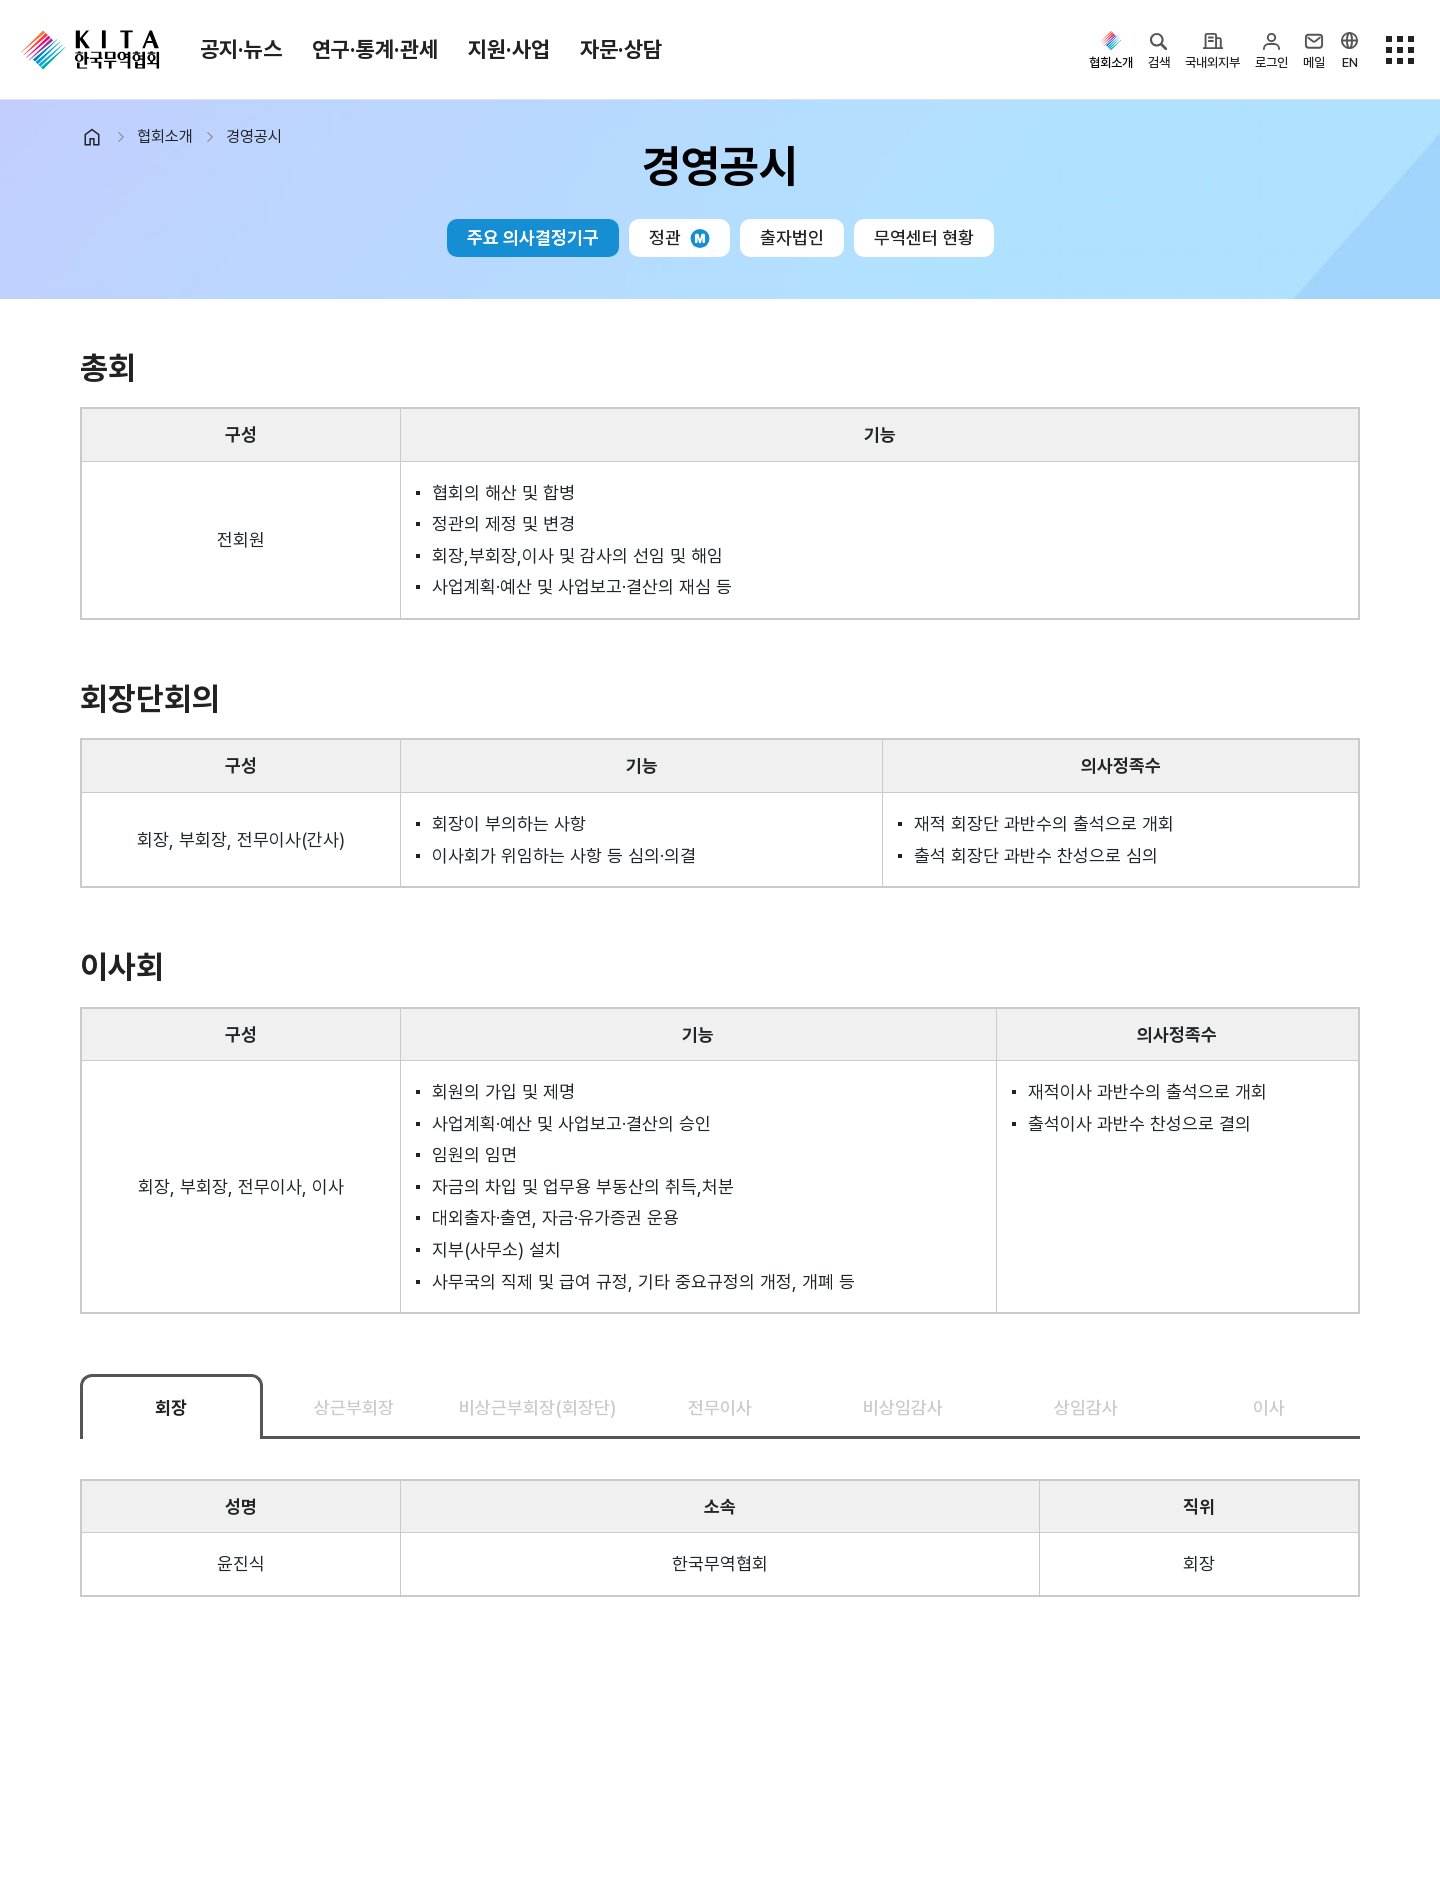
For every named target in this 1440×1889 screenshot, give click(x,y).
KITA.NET (90, 50)
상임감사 (1086, 1407)
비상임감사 (903, 1407)
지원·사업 (509, 49)
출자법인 (792, 237)
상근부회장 (354, 1407)
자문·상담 (621, 49)
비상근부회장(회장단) (537, 1407)
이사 (1269, 1407)
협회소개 (165, 136)
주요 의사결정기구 (533, 237)
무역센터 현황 (924, 237)
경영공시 (254, 136)
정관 (679, 237)
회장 (171, 1407)
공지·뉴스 (241, 49)
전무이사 (720, 1407)
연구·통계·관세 (375, 49)
